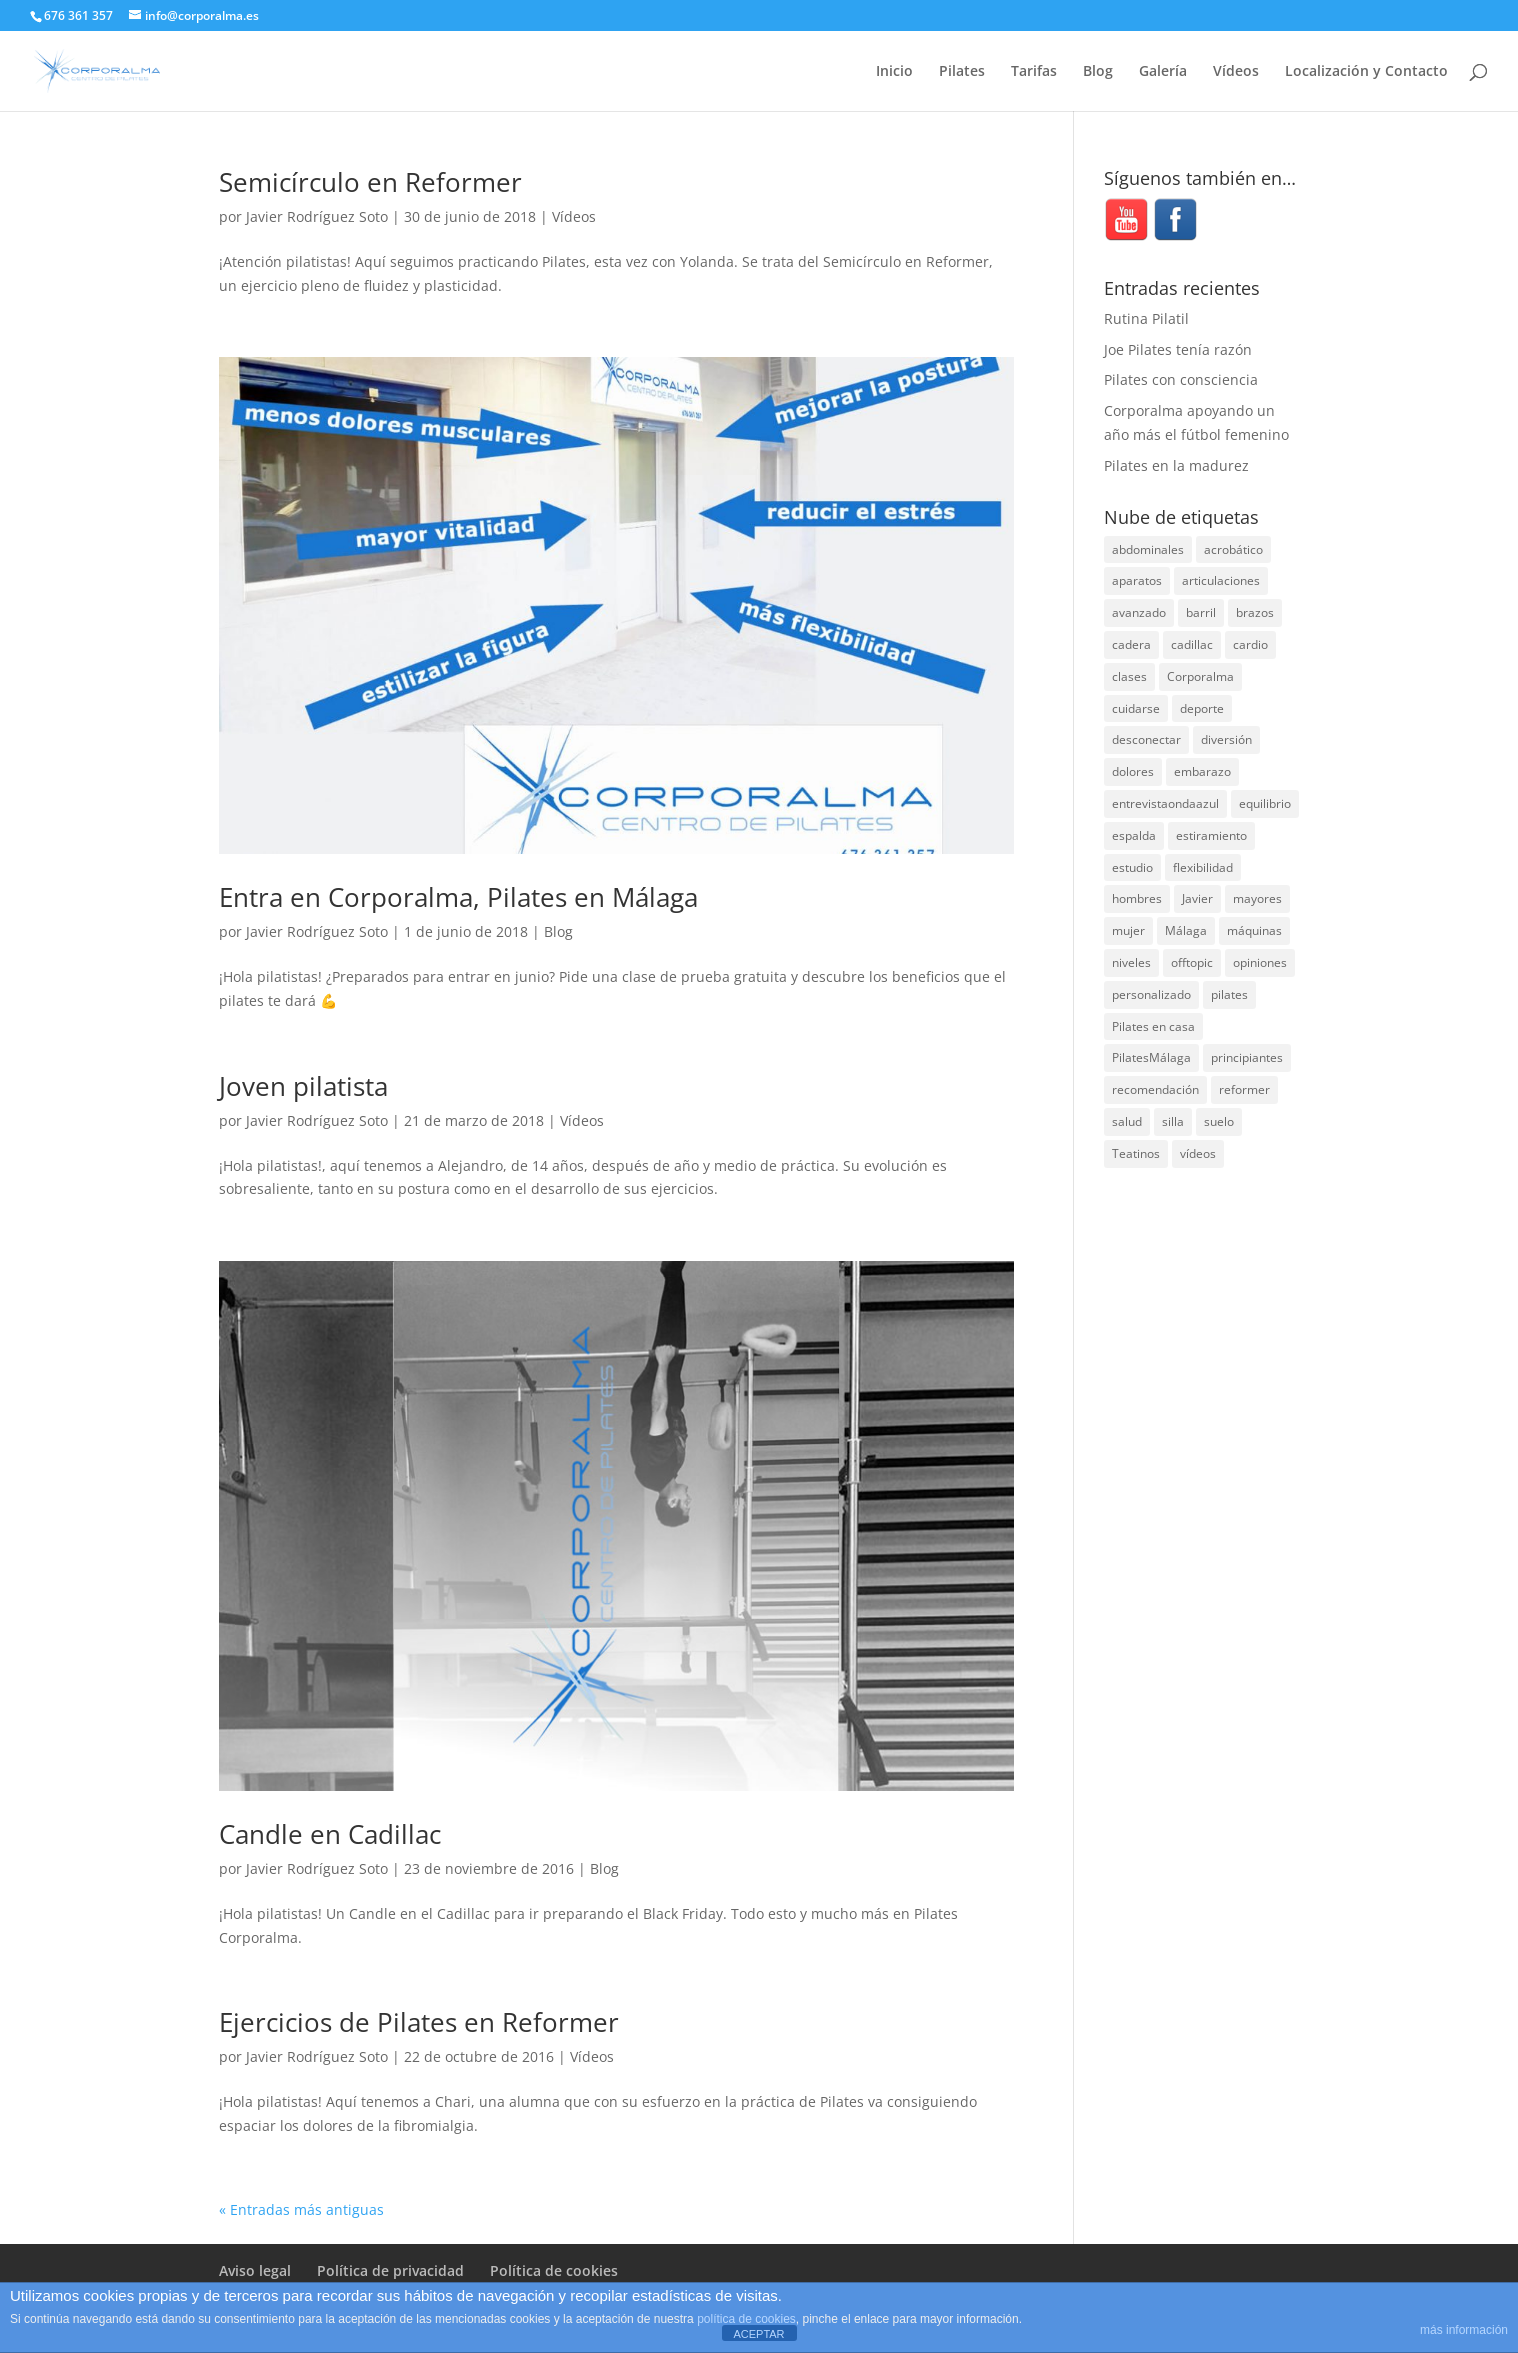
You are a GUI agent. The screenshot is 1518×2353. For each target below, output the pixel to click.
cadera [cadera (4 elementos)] (1131, 644)
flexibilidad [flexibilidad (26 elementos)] (1203, 867)
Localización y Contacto (1366, 72)
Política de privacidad (390, 2270)
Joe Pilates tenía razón (1178, 349)
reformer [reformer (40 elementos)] (1244, 1089)
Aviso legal (255, 2270)
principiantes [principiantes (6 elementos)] (1247, 1057)
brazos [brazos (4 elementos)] (1255, 612)
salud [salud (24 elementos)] (1127, 1121)
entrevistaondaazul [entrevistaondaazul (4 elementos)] (1165, 803)
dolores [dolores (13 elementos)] (1133, 771)
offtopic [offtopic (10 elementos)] (1192, 962)
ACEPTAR (758, 2334)
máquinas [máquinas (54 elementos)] (1254, 930)
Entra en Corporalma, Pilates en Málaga (458, 897)
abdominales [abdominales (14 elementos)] (1148, 549)
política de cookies (746, 2319)
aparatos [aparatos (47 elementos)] (1137, 580)
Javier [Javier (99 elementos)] (1197, 898)
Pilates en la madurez (1176, 465)
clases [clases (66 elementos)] (1129, 676)
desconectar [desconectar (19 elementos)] (1146, 739)
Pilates (962, 72)
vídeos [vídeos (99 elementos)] (1198, 1153)
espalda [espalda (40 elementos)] (1134, 835)
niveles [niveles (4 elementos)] (1131, 962)
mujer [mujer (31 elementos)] (1128, 930)
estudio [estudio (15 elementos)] (1132, 867)
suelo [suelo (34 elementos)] (1219, 1121)
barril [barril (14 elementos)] (1201, 612)
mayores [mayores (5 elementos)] (1257, 898)
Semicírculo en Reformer (370, 182)
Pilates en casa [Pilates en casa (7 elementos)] (1153, 1026)
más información (1464, 2330)
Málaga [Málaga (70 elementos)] (1186, 930)
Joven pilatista (303, 1086)
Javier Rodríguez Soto (317, 216)
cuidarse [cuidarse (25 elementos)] (1136, 708)
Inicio (894, 72)
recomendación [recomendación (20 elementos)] (1155, 1089)
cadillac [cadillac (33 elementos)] (1192, 644)
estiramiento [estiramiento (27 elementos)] (1211, 835)
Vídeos (1236, 72)
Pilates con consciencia (1181, 379)
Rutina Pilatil (1146, 318)
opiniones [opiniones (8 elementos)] (1260, 962)
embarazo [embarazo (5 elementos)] (1202, 771)
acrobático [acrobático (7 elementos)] (1233, 549)
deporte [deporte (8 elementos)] (1202, 708)
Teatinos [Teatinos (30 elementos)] (1136, 1153)
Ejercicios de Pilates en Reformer (419, 2022)
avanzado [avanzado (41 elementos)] (1139, 612)
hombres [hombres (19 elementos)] (1137, 898)
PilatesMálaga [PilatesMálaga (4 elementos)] (1151, 1057)
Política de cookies (554, 2270)
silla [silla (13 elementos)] (1173, 1121)
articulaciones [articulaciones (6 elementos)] (1221, 580)
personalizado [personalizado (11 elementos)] (1151, 994)
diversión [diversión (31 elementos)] (1226, 739)
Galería (1163, 72)
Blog (1098, 72)
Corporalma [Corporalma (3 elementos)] (1200, 676)
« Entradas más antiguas (301, 2209)
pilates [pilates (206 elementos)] (1229, 994)
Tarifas (1034, 72)
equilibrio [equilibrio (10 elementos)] (1265, 803)
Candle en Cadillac (330, 1834)
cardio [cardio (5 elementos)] (1250, 644)
